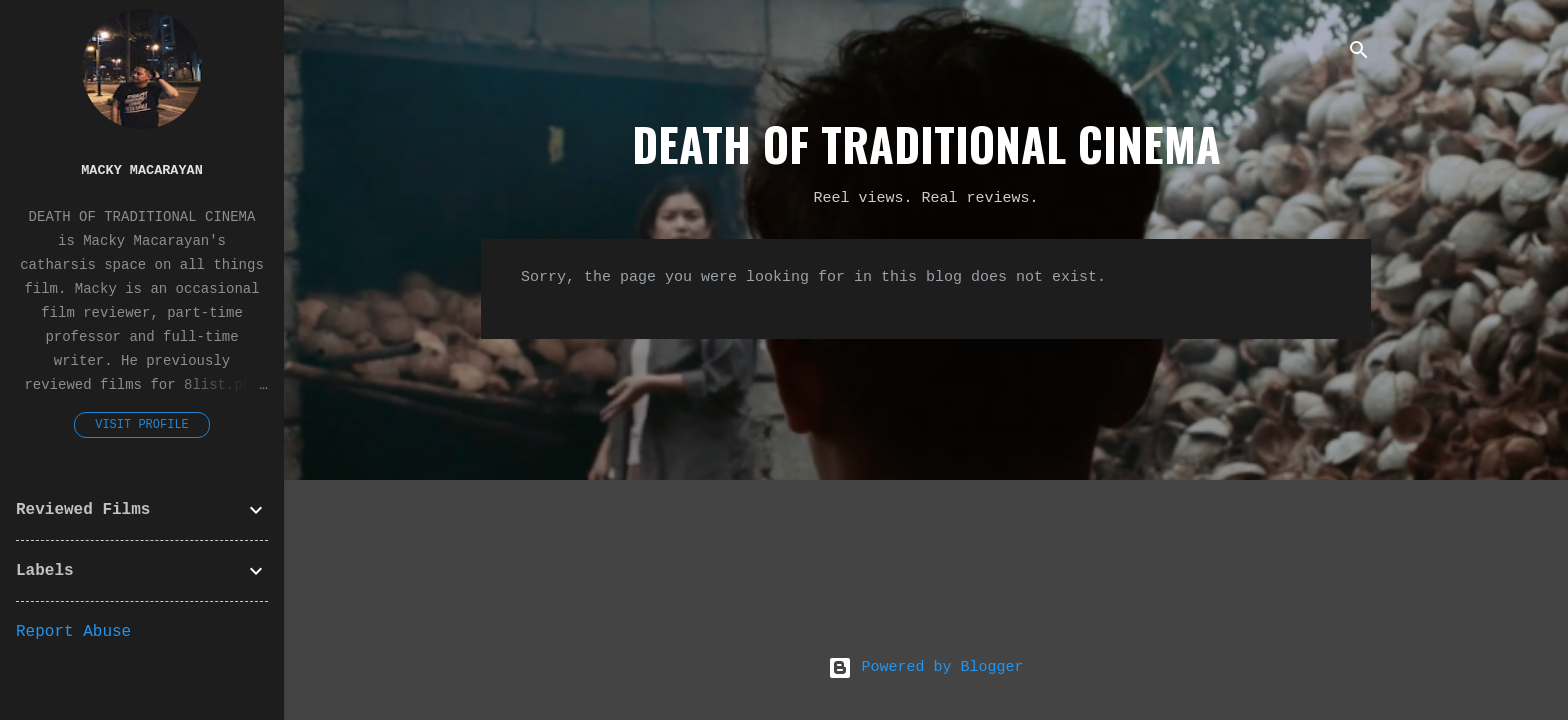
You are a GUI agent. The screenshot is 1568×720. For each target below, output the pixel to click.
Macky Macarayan (142, 170)
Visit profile (142, 425)
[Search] (1359, 54)
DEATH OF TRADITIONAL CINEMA (926, 143)
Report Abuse (73, 632)
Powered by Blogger (925, 667)
